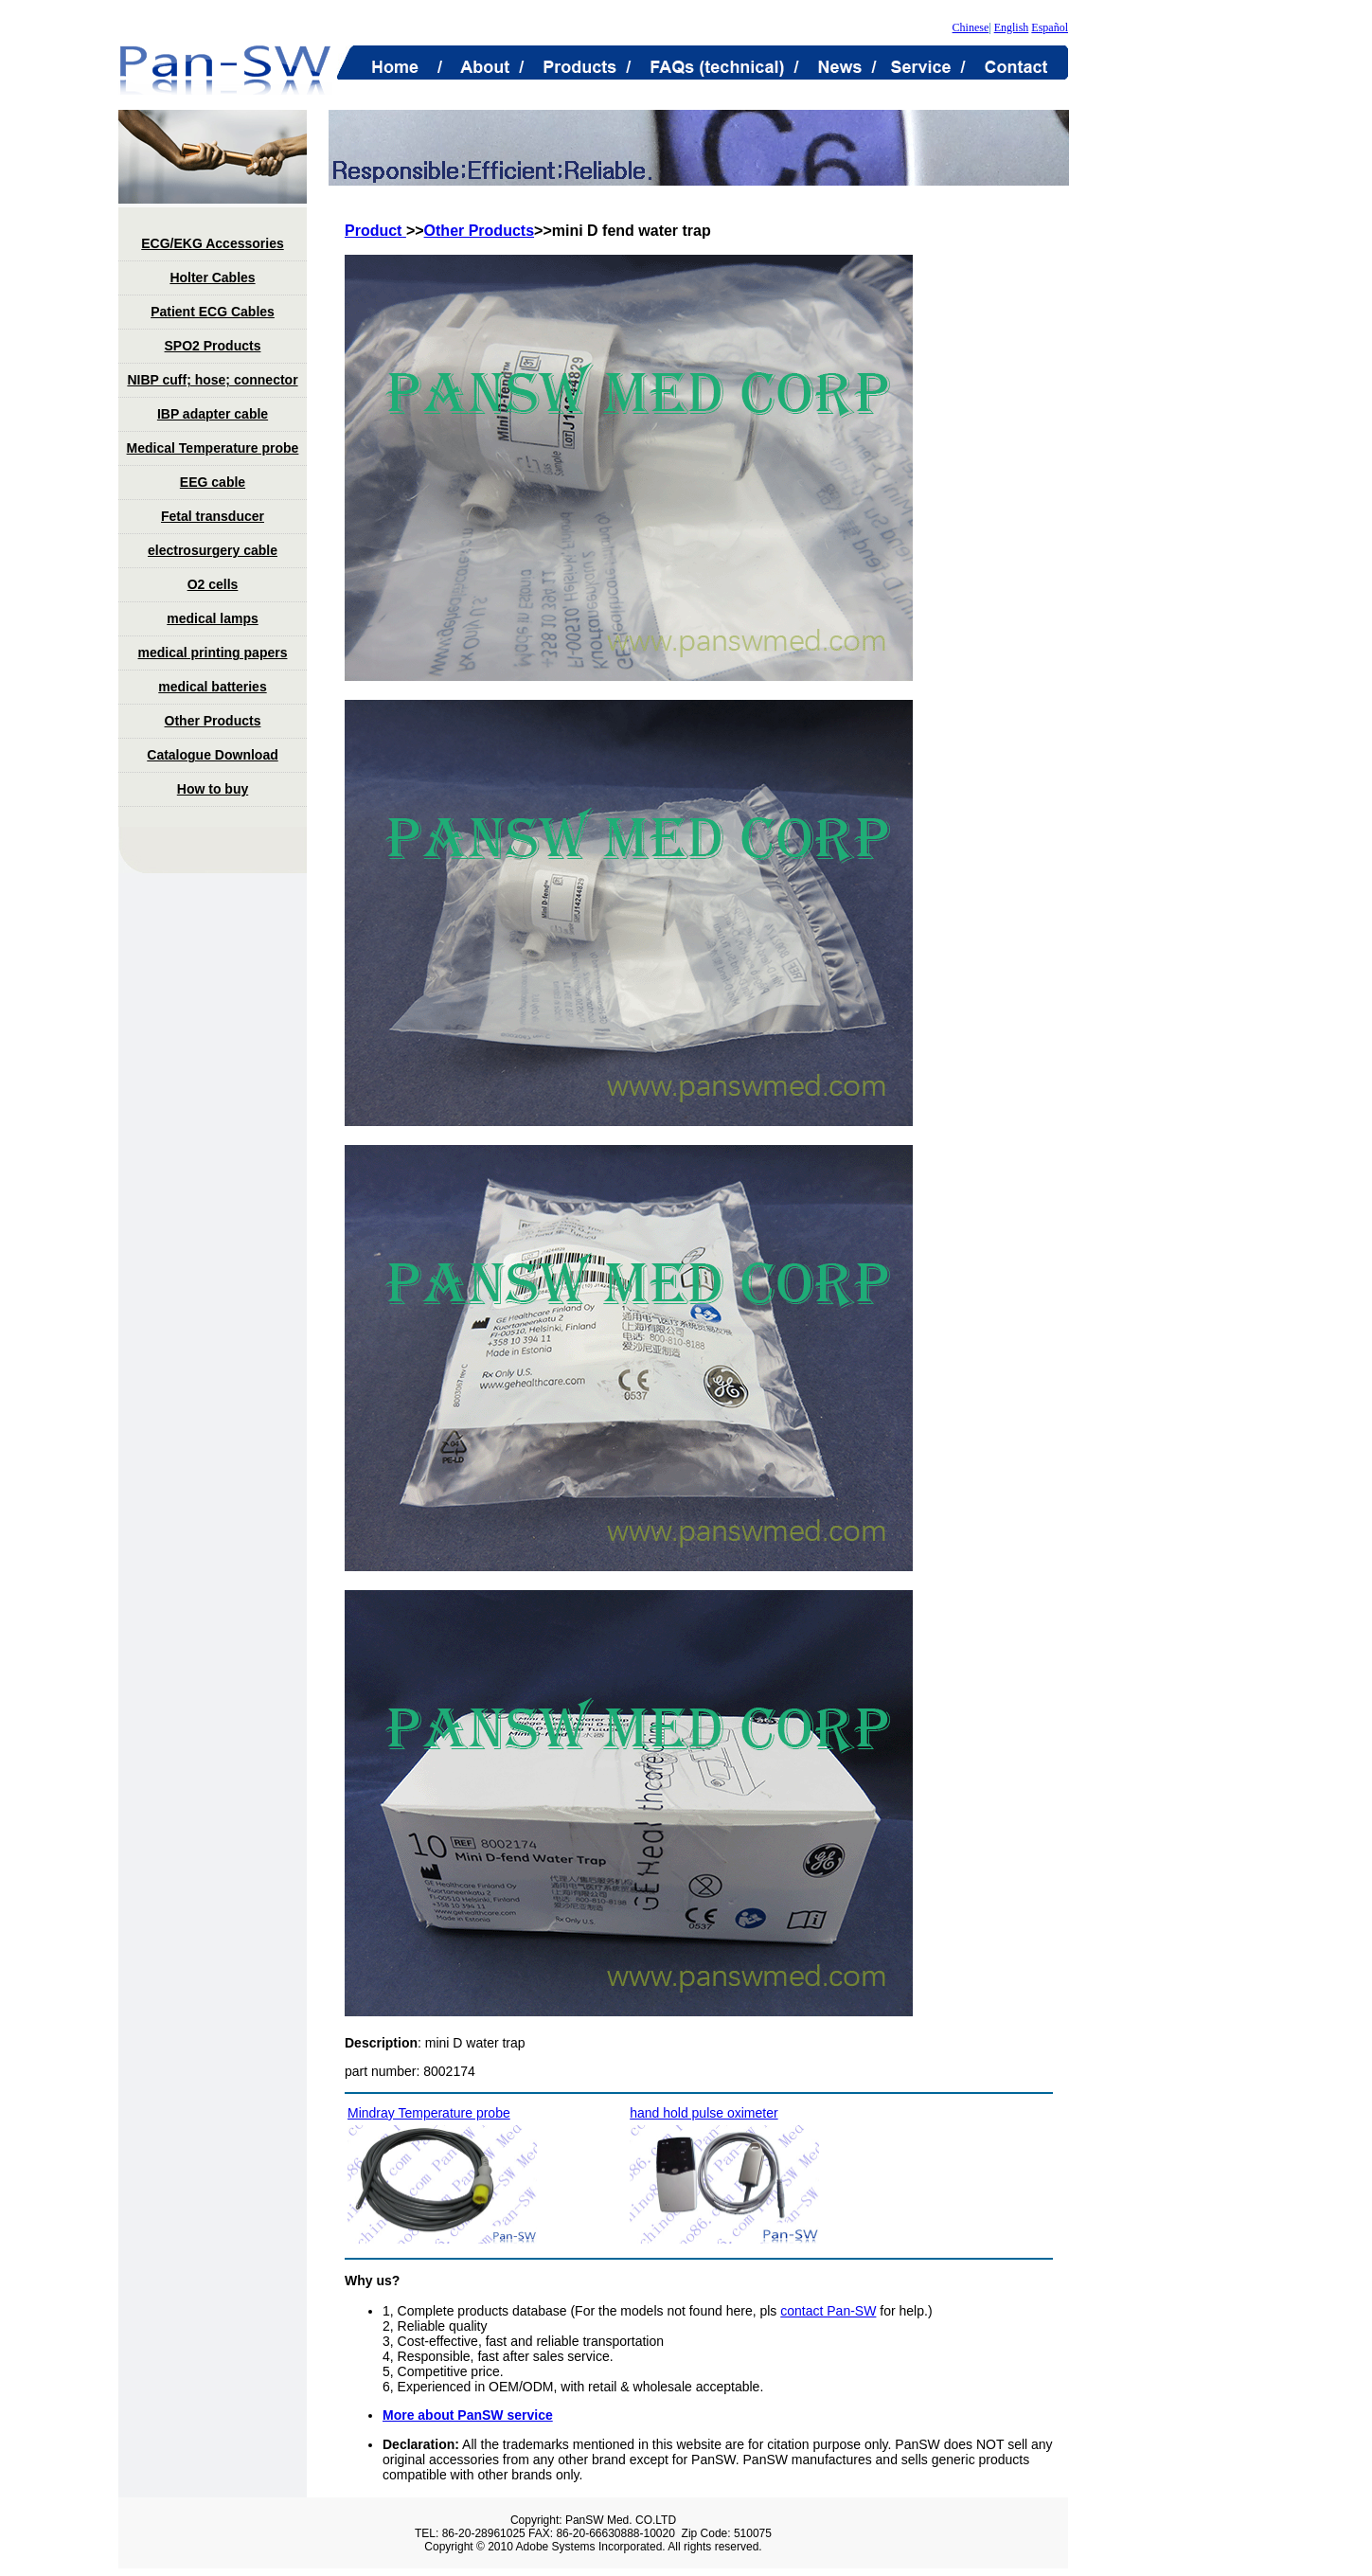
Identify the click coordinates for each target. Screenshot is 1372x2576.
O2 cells (213, 584)
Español (1049, 27)
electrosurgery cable (212, 550)
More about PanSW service (468, 2415)
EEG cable (212, 482)
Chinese (971, 27)
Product (375, 231)
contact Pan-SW (828, 2310)
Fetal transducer (212, 516)
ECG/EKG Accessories (212, 243)
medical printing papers (213, 652)
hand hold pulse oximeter (703, 2112)
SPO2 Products (213, 345)
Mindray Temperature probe (428, 2112)
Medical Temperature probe (213, 448)
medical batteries (212, 686)
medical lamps (212, 618)
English (1011, 27)
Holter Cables (212, 277)
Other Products (213, 720)
